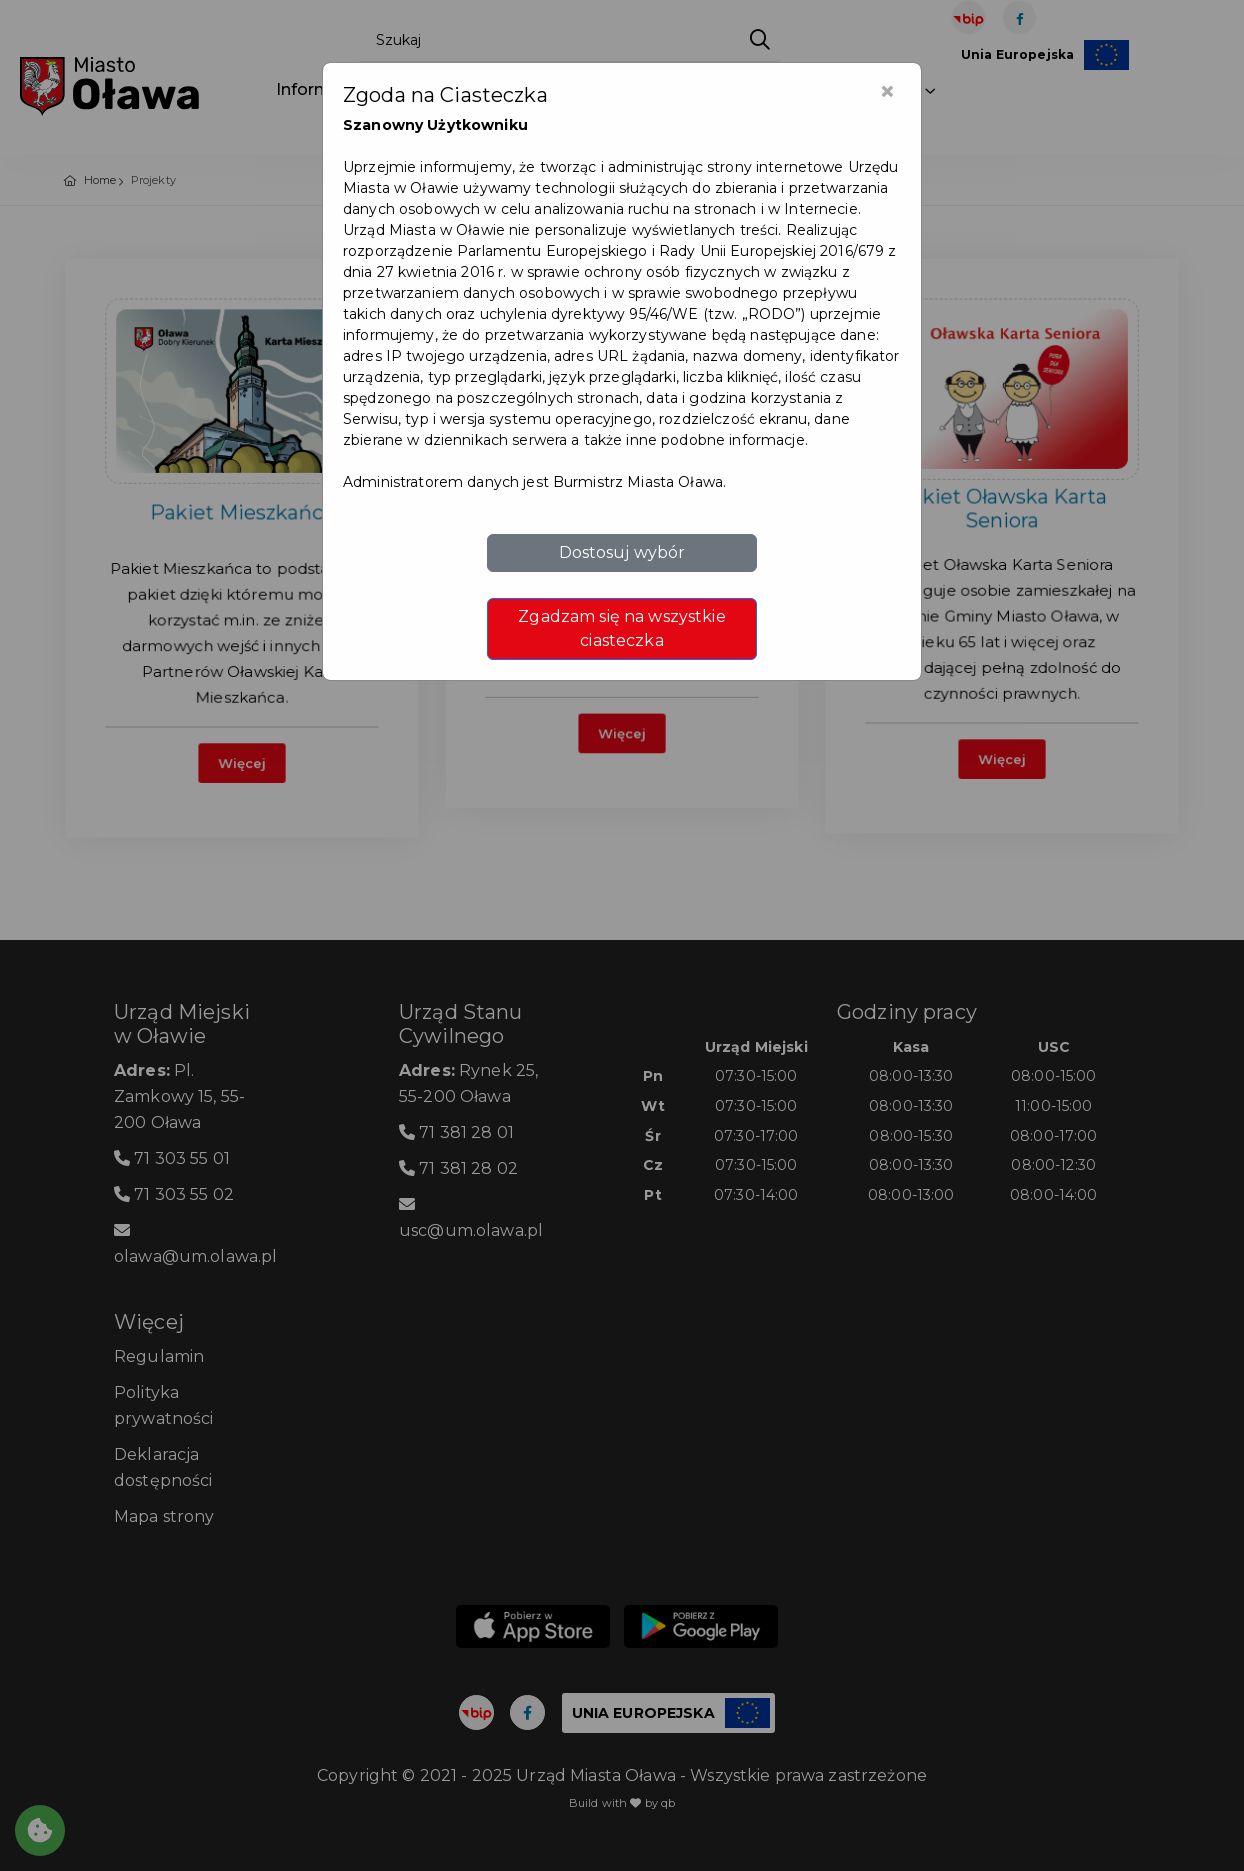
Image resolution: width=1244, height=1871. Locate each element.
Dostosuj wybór (622, 552)
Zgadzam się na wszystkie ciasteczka (621, 628)
